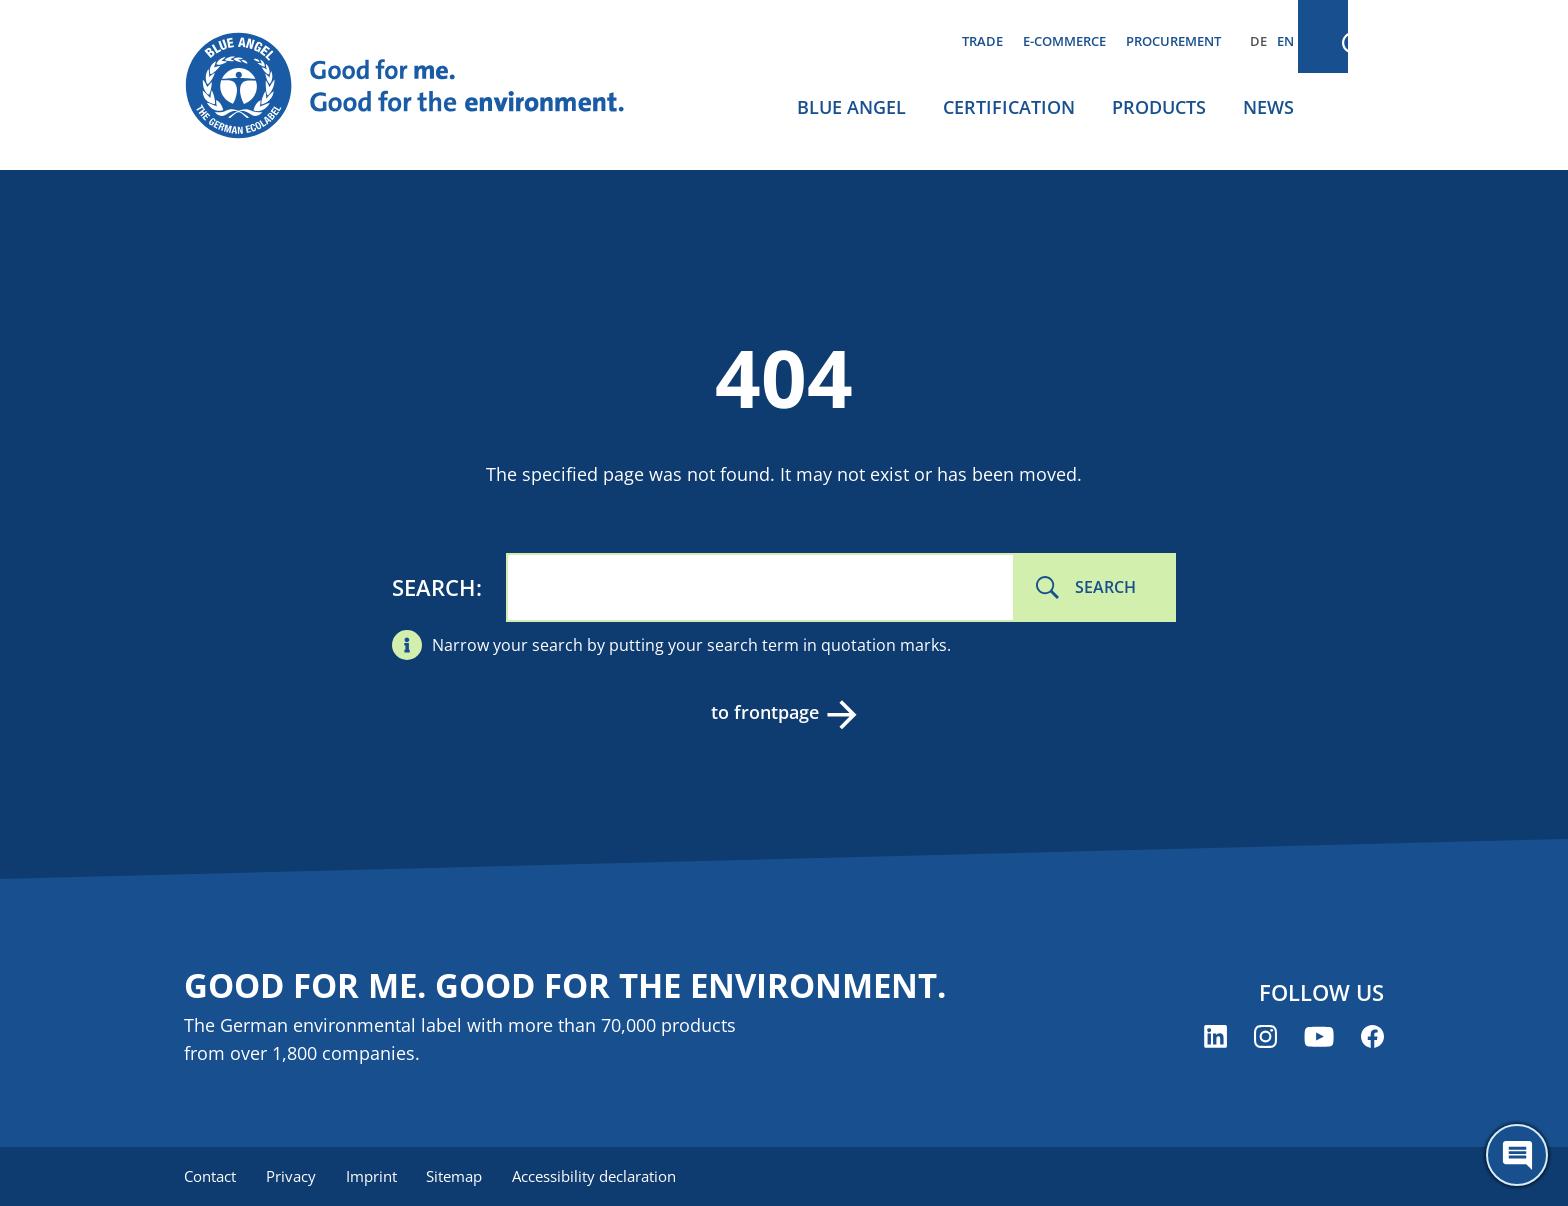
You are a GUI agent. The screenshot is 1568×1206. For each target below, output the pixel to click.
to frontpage (764, 712)
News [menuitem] (1268, 107)
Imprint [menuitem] (375, 1176)
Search (434, 587)
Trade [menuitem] (982, 41)
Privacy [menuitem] (293, 1176)
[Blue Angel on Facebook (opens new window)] (1372, 1037)
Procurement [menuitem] (1173, 41)
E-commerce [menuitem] (1064, 41)
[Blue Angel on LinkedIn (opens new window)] (1215, 1037)
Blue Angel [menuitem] (851, 107)
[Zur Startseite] (424, 86)
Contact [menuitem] (210, 1176)
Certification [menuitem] (1009, 107)
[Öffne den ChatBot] (1517, 1155)
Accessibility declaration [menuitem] (603, 1176)
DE (1258, 41)
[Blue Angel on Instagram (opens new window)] (1265, 1037)
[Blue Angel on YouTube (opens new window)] (1319, 1037)
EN (1285, 41)
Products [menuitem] (1159, 107)
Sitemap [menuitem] (461, 1176)
